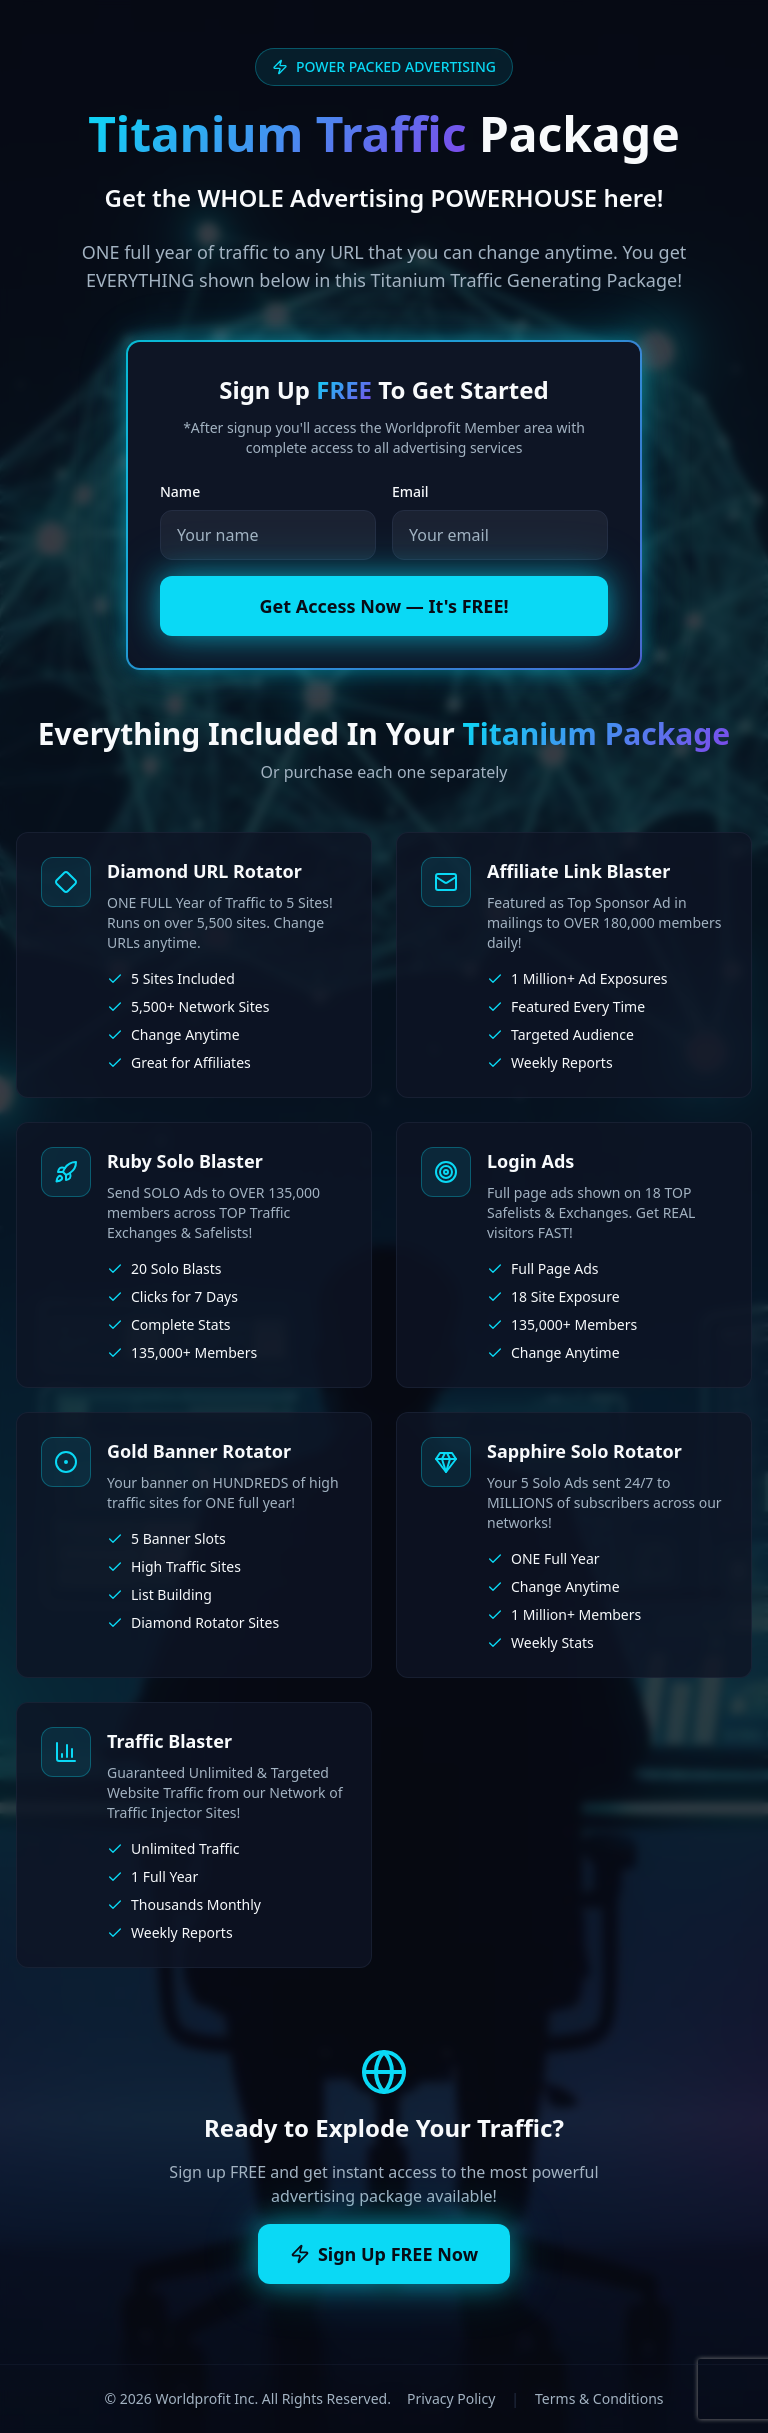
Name (180, 491)
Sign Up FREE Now (384, 2254)
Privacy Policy (451, 2398)
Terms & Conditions (599, 2398)
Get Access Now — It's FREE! (383, 606)
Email (410, 491)
